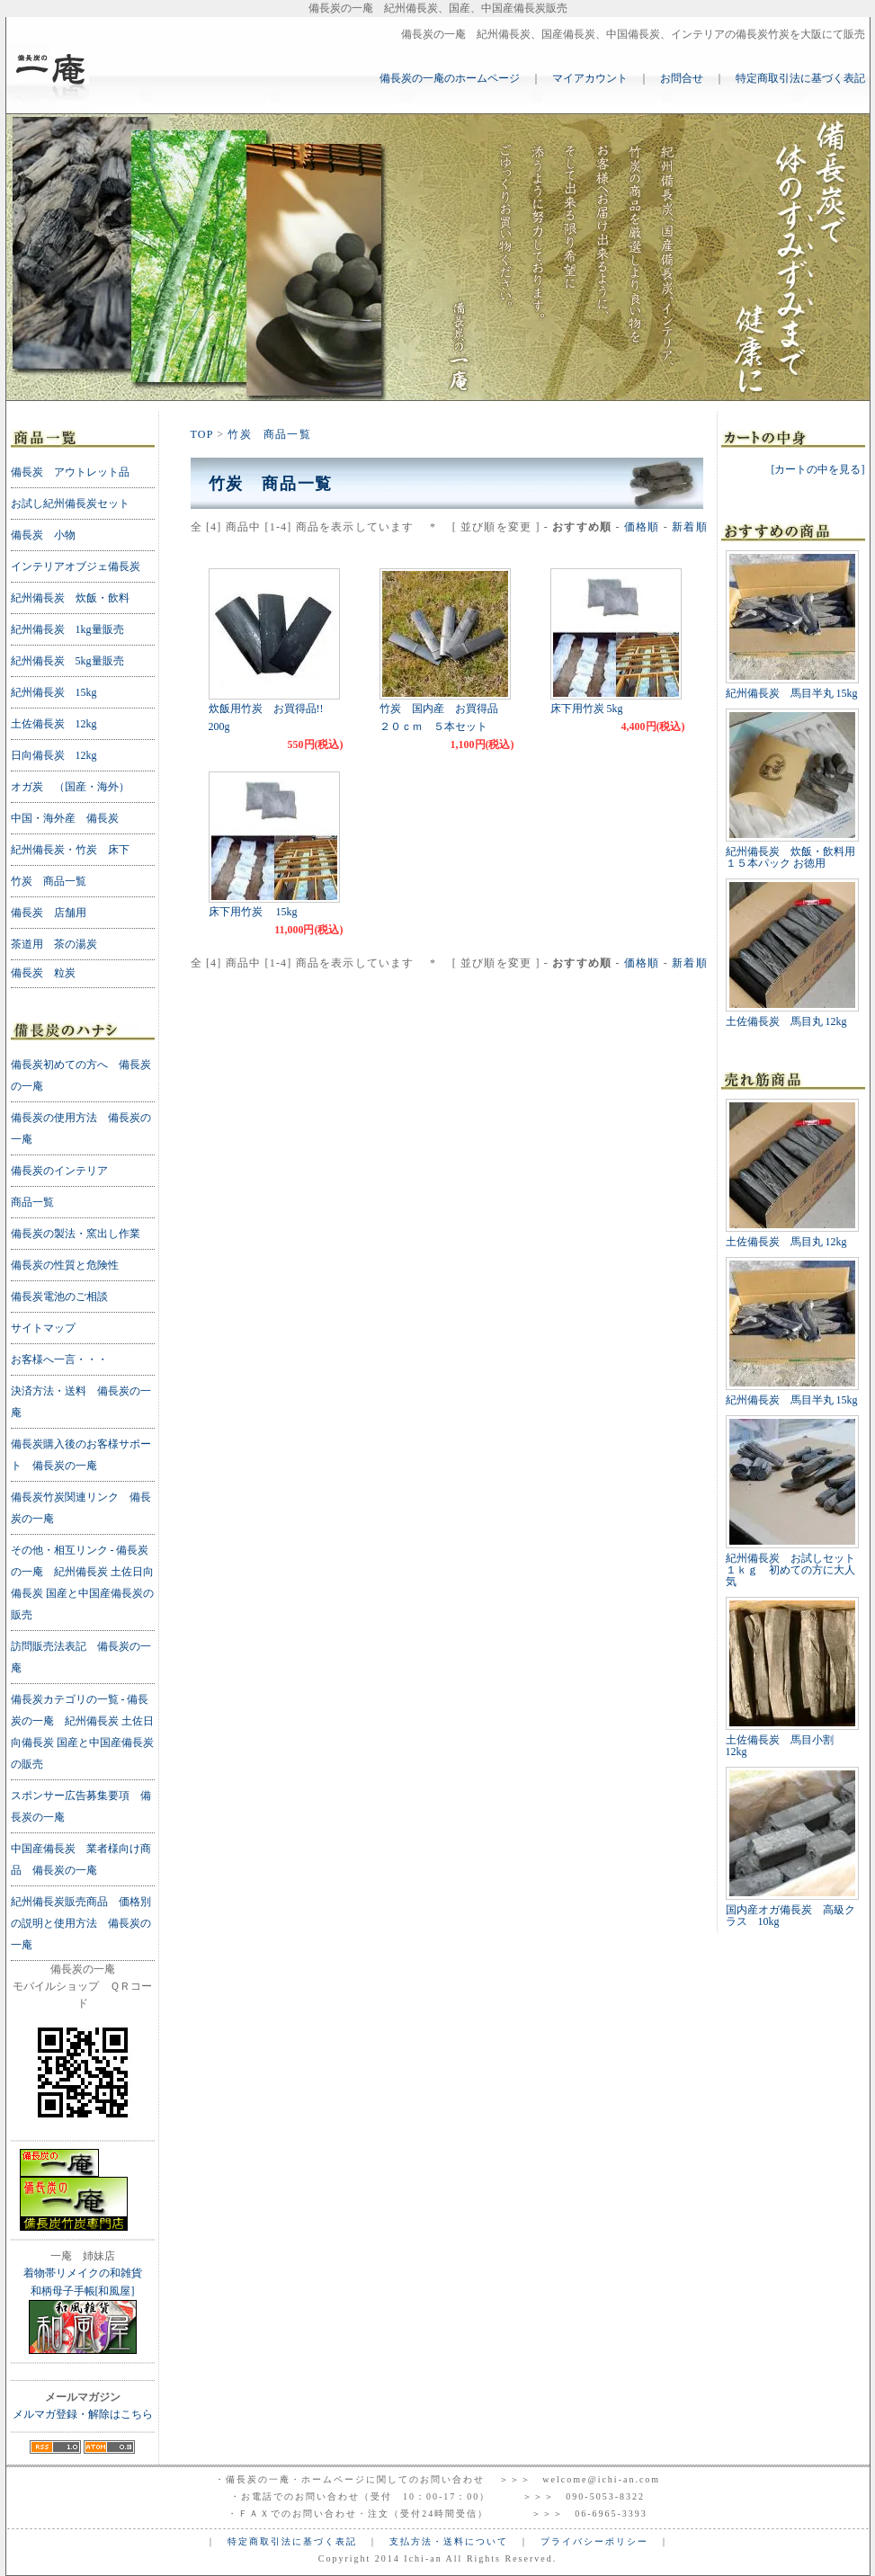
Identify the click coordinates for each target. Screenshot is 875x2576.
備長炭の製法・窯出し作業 (75, 1233)
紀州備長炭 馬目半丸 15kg (792, 693)
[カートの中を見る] (818, 469)
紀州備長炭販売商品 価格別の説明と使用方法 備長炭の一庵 (81, 1923)
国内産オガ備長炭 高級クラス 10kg (790, 1915)
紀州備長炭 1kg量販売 (67, 629)
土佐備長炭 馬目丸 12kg (786, 1021)
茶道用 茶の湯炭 (54, 944)
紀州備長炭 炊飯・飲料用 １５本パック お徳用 (790, 857)
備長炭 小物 (43, 535)
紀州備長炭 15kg (54, 692)
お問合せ (681, 78)
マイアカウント (590, 78)
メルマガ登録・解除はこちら (83, 2414)
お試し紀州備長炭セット (70, 503)
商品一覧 (32, 1202)
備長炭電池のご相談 (59, 1296)
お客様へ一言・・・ (59, 1359)
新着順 (690, 527)
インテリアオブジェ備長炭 (75, 566)
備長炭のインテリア (59, 1170)
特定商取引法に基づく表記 (800, 78)
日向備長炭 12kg (54, 755)
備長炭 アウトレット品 (70, 472)
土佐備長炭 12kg (54, 724)
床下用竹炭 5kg (586, 708)
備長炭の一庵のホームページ (449, 78)
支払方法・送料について (448, 2541)
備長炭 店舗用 (48, 912)
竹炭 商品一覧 (269, 434)
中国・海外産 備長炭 (65, 818)
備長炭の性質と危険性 (65, 1265)
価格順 (642, 527)
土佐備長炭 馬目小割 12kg (785, 1746)
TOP (202, 434)
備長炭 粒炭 (43, 973)
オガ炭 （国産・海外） (70, 786)
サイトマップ (43, 1328)
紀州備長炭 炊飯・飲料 (70, 598)
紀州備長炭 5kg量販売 (67, 661)
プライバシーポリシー (594, 2541)
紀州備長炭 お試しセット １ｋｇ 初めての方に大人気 (796, 1570)
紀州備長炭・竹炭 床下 (70, 849)
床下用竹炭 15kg (253, 911)
